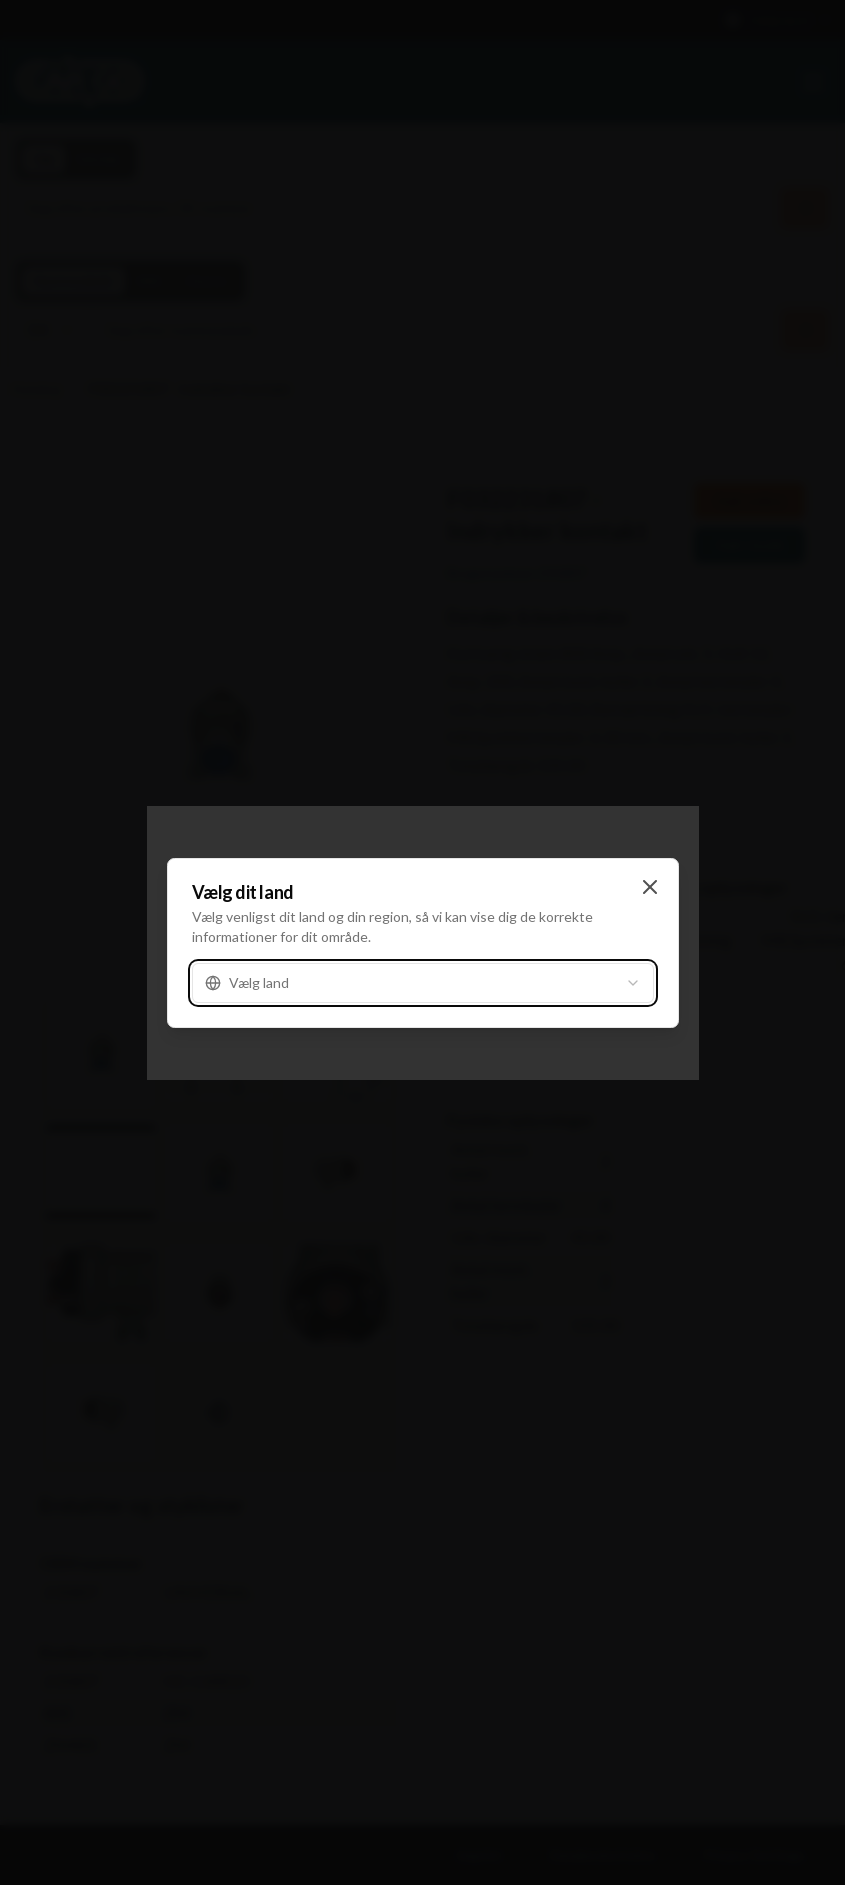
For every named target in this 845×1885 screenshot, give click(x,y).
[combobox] (423, 983)
